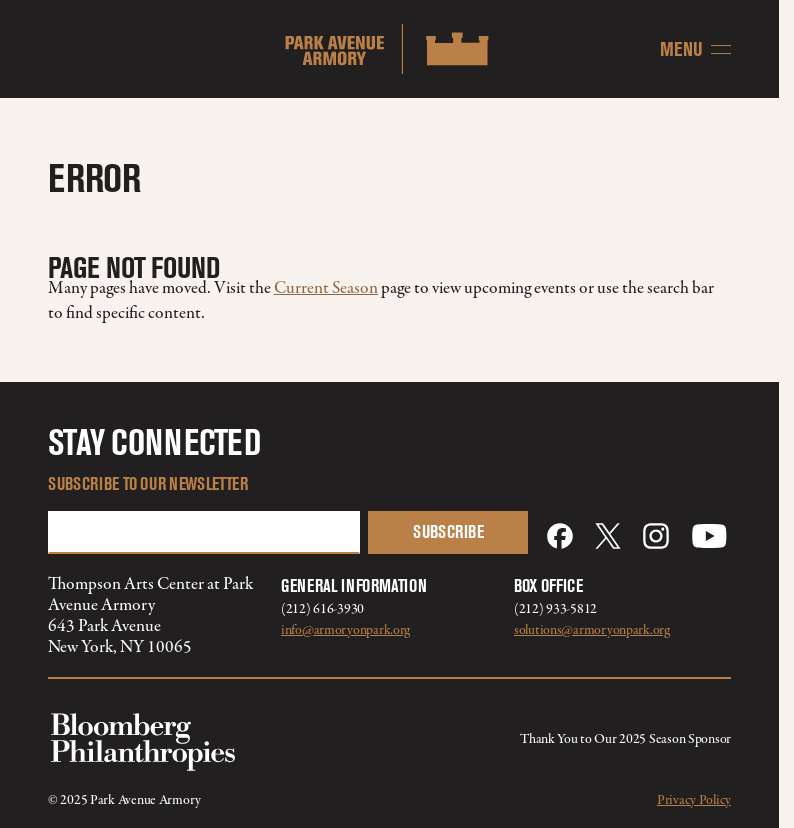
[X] (608, 535)
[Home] (389, 49)
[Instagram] (656, 535)
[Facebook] (560, 535)
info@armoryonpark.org (345, 630)
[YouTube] (709, 535)
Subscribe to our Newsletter (148, 484)
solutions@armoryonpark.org (592, 630)
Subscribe (448, 532)
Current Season (326, 288)
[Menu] (695, 49)
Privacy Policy (694, 800)
